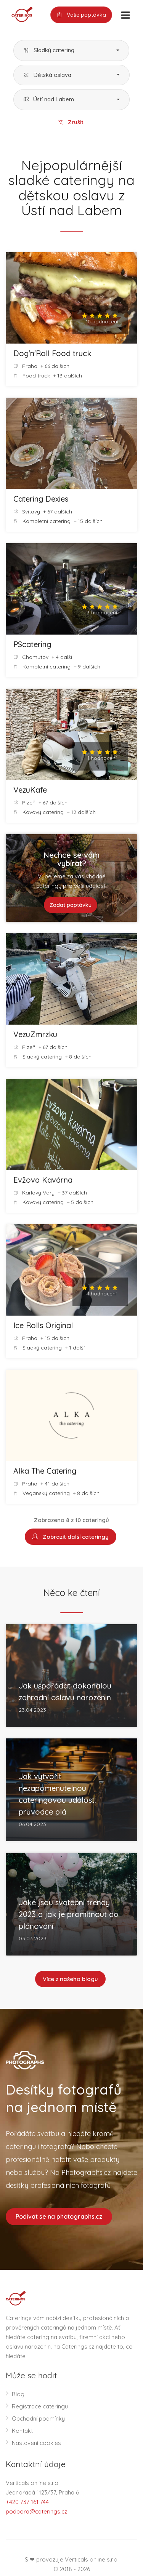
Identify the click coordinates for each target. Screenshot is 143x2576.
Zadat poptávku (71, 905)
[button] (71, 50)
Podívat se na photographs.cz (59, 2216)
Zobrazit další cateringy (70, 1536)
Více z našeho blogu (70, 1979)
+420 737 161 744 (27, 2502)
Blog (18, 2394)
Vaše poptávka (81, 15)
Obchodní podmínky (38, 2418)
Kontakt (22, 2430)
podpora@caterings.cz (36, 2511)
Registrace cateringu (40, 2406)
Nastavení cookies (36, 2442)
